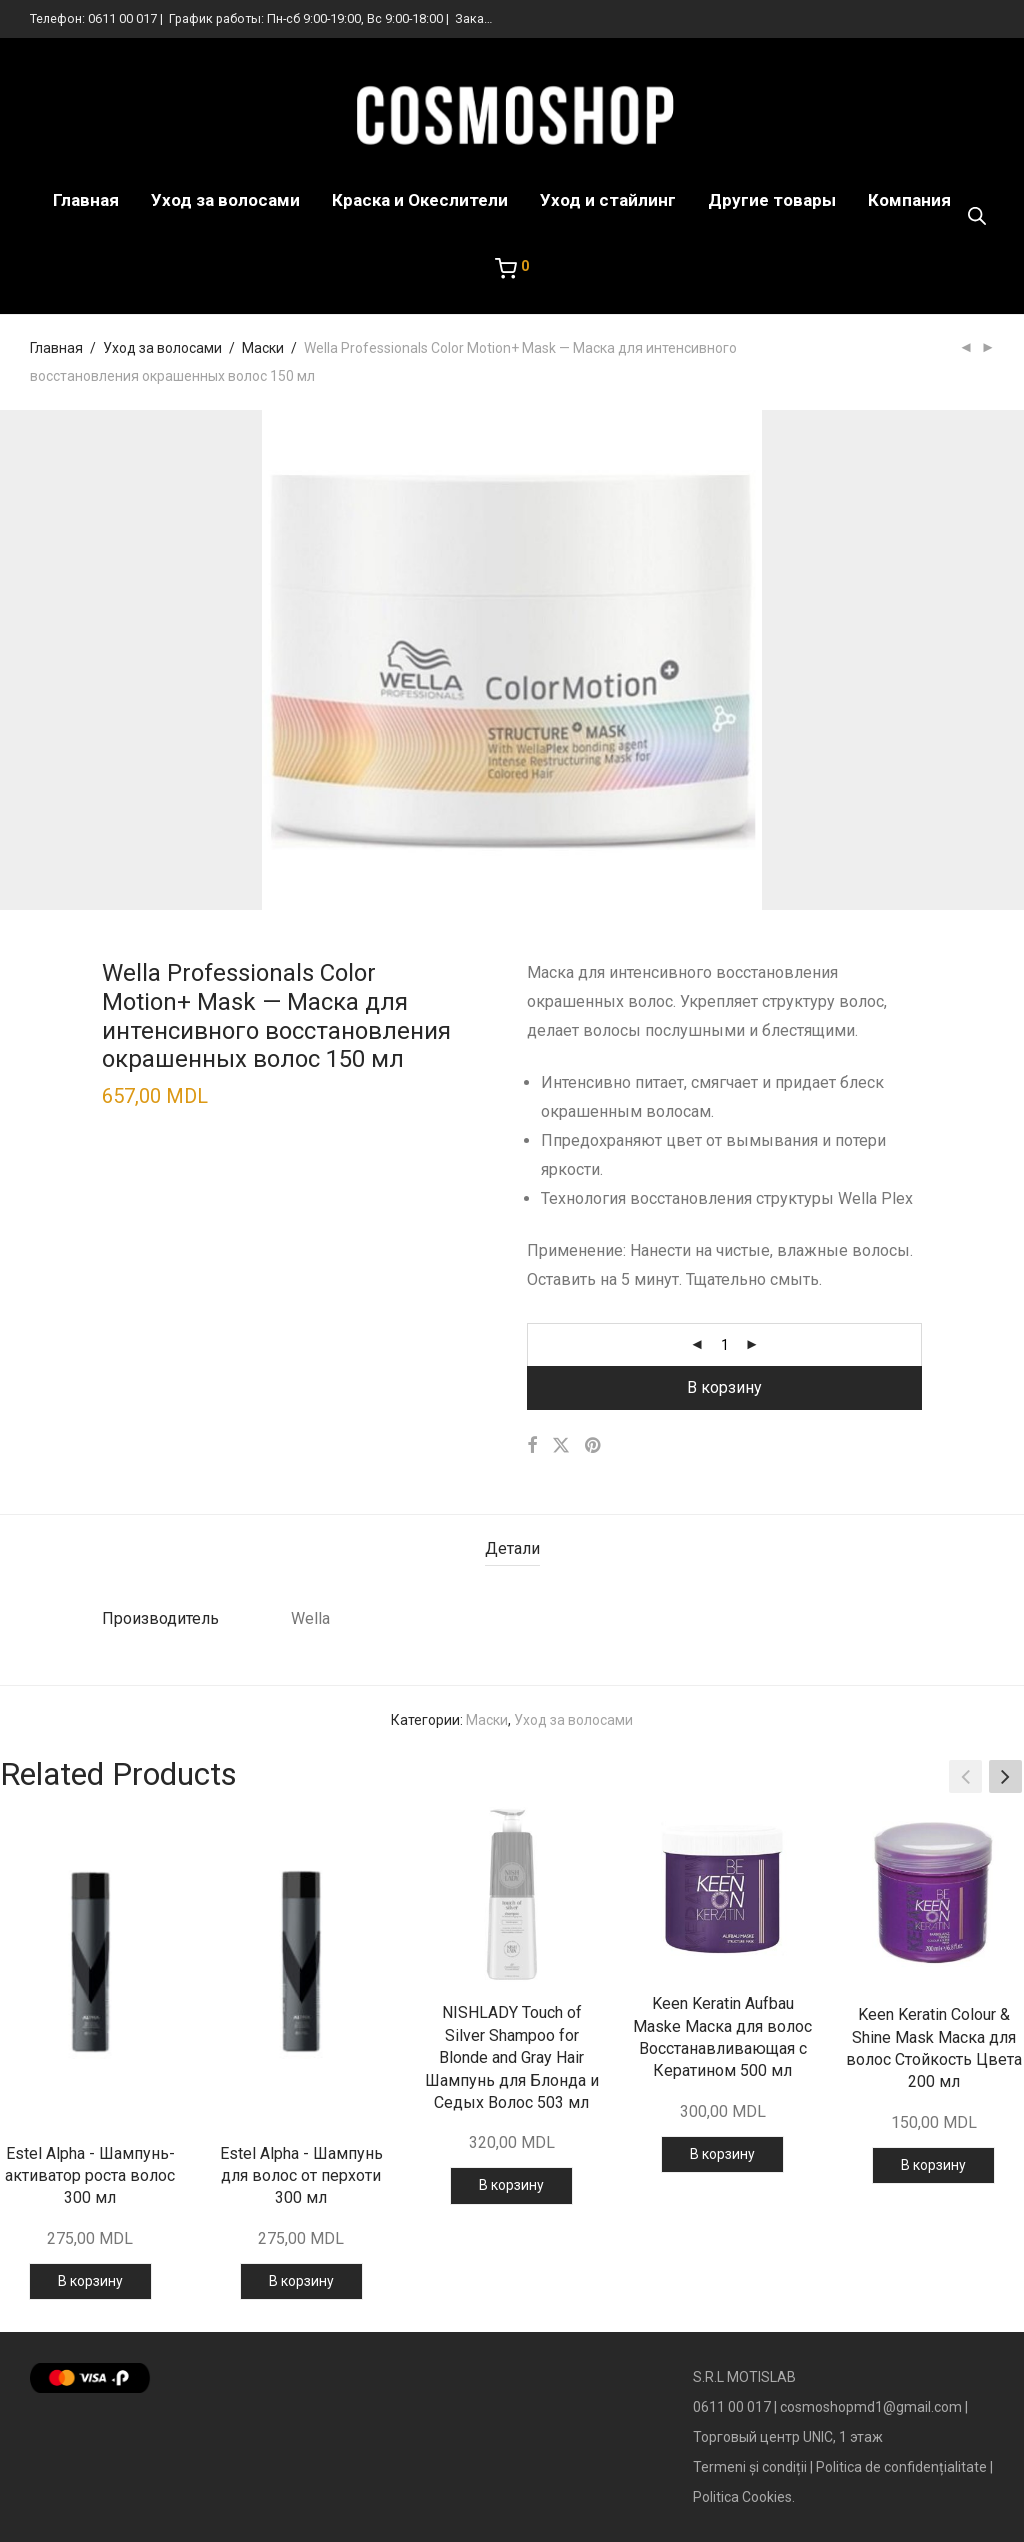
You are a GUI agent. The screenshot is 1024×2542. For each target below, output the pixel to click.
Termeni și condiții (750, 2467)
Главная (86, 200)
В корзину (724, 1387)
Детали (512, 1548)
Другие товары (772, 200)
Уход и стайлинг (608, 200)
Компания (909, 200)
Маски (263, 348)
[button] (1005, 1777)
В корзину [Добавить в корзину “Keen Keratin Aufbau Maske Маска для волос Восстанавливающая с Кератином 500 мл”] (722, 2154)
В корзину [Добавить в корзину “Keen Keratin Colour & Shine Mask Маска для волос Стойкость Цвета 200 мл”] (933, 2165)
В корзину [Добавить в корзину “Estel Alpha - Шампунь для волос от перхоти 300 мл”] (301, 2281)
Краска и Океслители (420, 200)
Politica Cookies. (744, 2497)
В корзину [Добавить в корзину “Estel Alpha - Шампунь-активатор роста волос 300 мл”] (90, 2281)
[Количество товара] (725, 1345)
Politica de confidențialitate (901, 2467)
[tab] (512, 1549)
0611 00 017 (122, 18)
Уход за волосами (225, 200)
